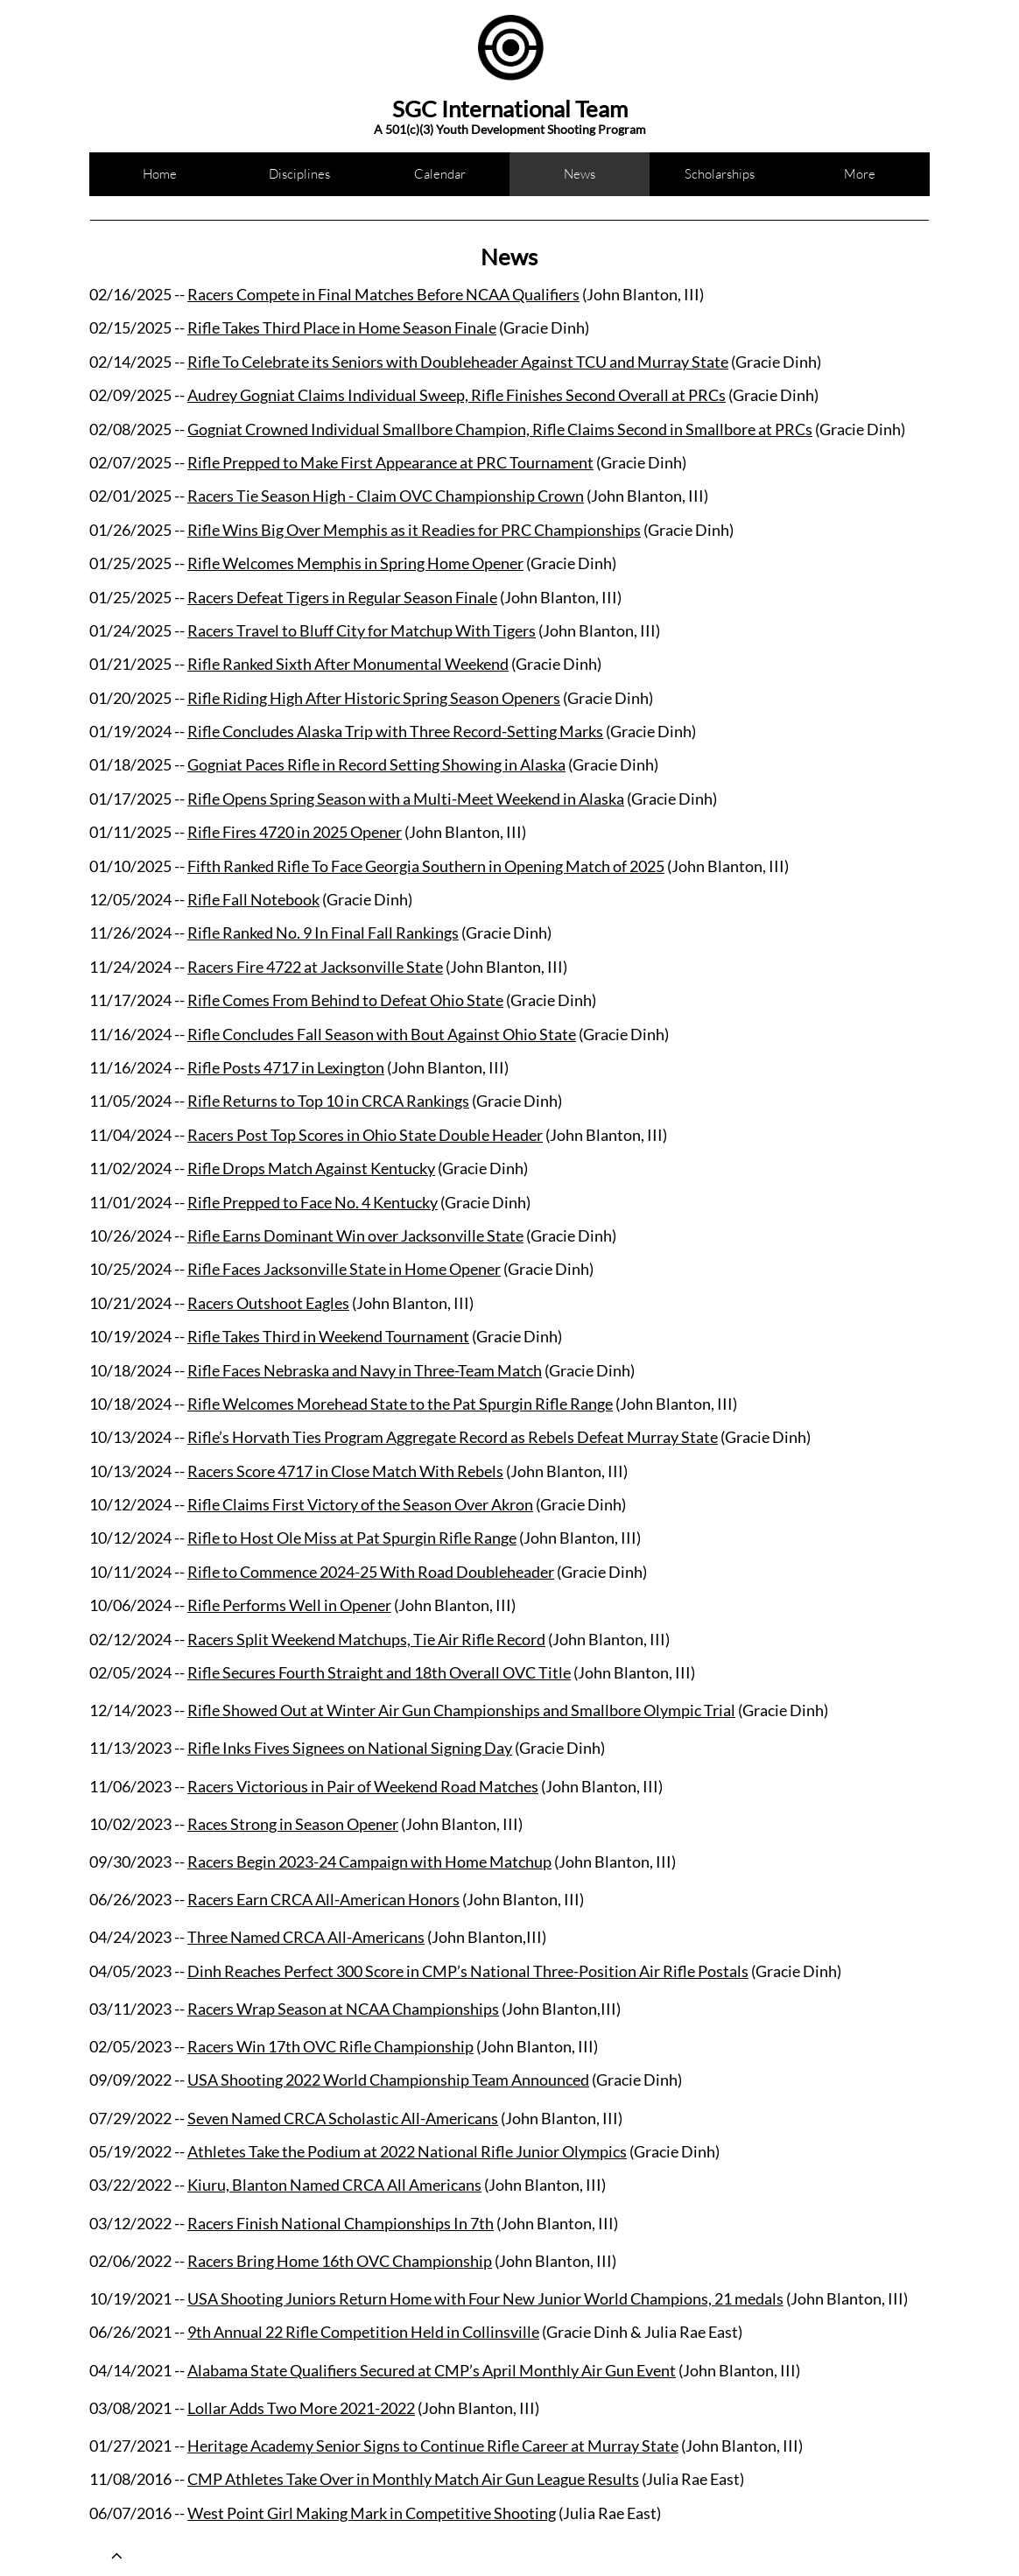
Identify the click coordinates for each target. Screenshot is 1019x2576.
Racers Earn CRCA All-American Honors (323, 1899)
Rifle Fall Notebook (253, 899)
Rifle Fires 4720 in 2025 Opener (294, 831)
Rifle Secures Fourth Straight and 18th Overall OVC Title (379, 1672)
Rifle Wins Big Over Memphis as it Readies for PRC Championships (414, 529)
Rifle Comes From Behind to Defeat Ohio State (345, 1000)
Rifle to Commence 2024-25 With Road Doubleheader (370, 1571)
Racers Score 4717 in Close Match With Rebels (345, 1471)
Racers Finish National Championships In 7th (340, 2223)
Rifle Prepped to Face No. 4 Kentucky (312, 1202)
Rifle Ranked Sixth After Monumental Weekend (348, 663)
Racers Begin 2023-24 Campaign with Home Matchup (369, 1861)
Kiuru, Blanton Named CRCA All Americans (334, 2184)
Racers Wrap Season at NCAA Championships (343, 2008)
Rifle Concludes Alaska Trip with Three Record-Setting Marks (395, 731)
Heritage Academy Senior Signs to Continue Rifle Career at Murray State (432, 2445)
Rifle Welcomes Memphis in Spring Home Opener (355, 563)
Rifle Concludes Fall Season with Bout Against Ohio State (381, 1034)
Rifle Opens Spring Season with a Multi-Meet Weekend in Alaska (405, 798)
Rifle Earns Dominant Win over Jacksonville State (355, 1235)
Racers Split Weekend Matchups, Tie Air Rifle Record (366, 1639)
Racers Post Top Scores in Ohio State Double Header (365, 1134)
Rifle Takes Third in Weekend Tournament (328, 1336)
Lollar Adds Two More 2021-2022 (301, 2408)
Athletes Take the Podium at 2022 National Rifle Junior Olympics (407, 2151)
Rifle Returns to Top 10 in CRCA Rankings (328, 1100)
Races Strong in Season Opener (292, 1823)
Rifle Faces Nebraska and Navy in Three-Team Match (364, 1370)
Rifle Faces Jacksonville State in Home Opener (344, 1268)
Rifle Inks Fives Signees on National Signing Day (349, 1747)
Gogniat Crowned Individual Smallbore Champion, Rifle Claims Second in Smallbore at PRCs (499, 429)
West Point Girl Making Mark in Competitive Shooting (371, 2513)
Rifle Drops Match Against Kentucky (311, 1168)
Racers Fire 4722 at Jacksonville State (315, 966)
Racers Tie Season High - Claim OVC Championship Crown (385, 495)
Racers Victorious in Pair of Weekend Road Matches (362, 1786)
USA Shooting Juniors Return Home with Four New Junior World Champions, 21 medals (485, 2298)
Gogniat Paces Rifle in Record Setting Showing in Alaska (376, 764)
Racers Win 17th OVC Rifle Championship (330, 2046)
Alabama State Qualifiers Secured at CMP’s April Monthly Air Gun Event (431, 2370)
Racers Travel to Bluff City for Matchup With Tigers (361, 630)
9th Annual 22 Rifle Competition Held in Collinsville (363, 2331)
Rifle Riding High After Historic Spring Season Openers (373, 697)
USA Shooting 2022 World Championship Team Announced (388, 2079)
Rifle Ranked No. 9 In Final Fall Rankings (323, 932)
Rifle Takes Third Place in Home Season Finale (341, 327)
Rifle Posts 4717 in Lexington (285, 1067)
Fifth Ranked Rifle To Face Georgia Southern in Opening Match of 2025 (425, 866)
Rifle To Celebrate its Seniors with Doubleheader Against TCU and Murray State (457, 361)
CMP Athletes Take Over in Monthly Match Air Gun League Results (413, 2478)
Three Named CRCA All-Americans (306, 1936)
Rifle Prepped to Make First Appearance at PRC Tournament (390, 462)
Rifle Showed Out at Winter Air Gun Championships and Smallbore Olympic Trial (461, 1710)
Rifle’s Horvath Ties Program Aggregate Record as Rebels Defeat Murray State (452, 1436)
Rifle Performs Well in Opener (289, 1605)
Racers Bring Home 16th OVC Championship (339, 2260)
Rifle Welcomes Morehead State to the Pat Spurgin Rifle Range (400, 1403)
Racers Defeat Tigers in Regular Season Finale (342, 597)
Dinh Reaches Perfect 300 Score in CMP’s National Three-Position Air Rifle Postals (467, 1971)
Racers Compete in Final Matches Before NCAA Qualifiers (383, 294)
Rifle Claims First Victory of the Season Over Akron (360, 1504)
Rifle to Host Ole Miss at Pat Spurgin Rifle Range (352, 1537)
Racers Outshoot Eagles (268, 1303)
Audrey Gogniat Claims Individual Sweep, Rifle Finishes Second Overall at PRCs (456, 395)
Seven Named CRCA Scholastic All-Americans (342, 2118)
